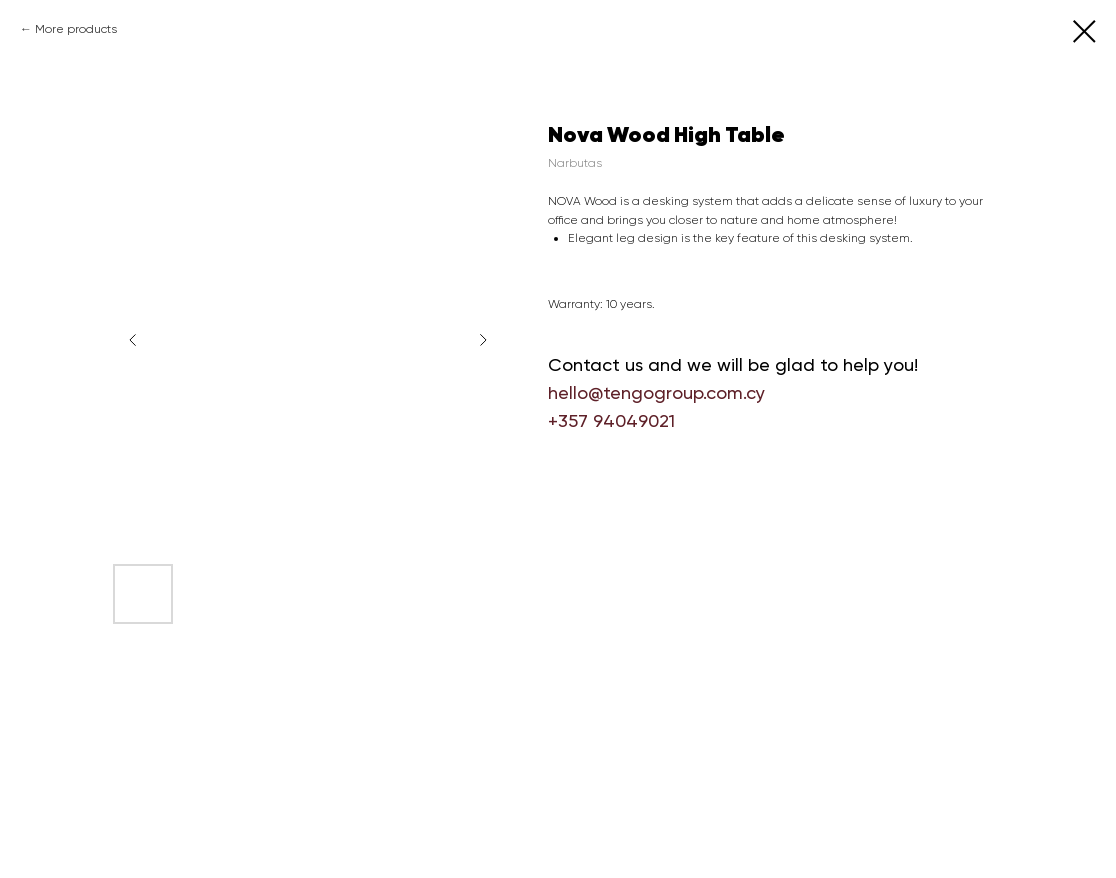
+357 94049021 (611, 420)
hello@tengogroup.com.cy (656, 392)
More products (76, 29)
